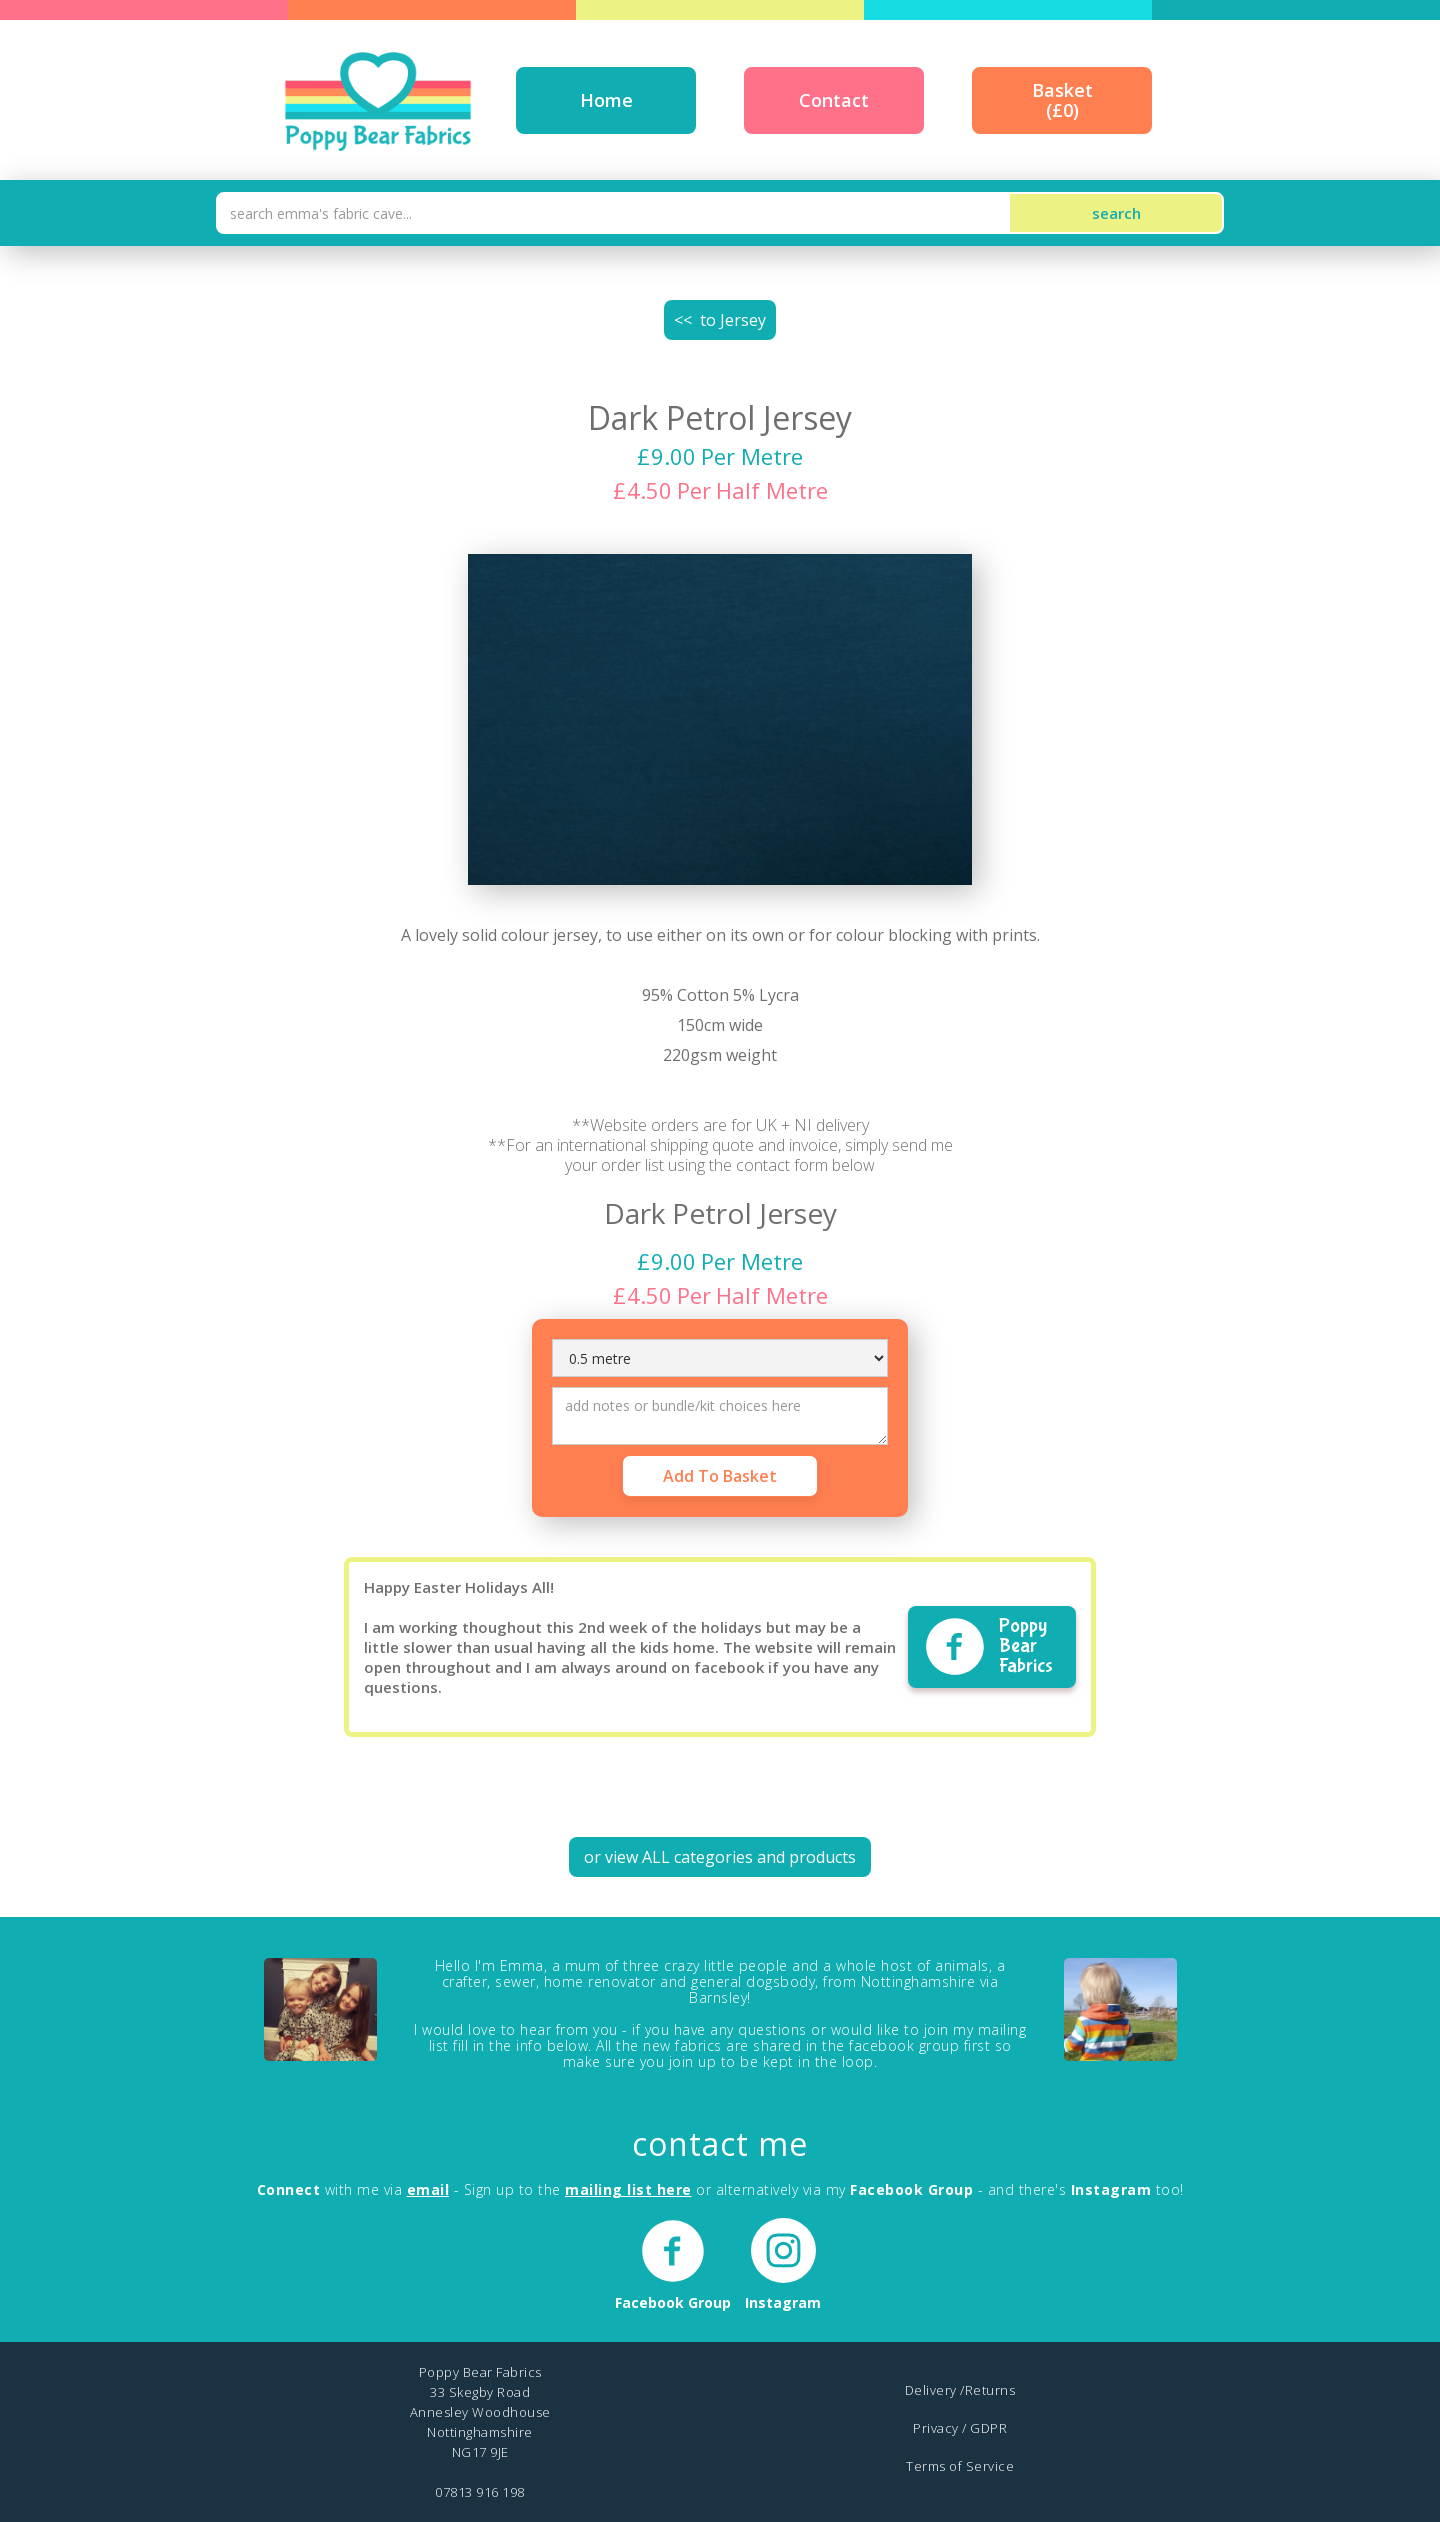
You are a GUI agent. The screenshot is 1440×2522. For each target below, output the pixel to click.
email (428, 2189)
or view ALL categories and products (720, 1857)
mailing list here (628, 2189)
